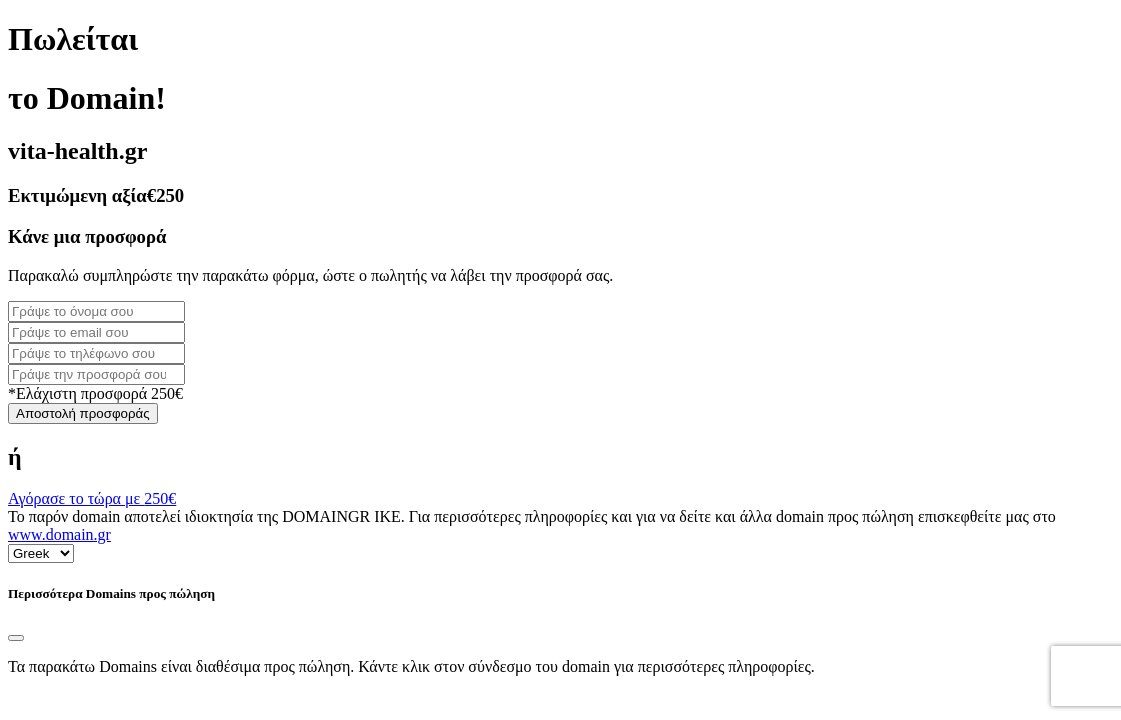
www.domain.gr (59, 534)
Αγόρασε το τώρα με (92, 498)
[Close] (16, 638)
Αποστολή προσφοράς (83, 413)
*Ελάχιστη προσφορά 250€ (95, 393)
